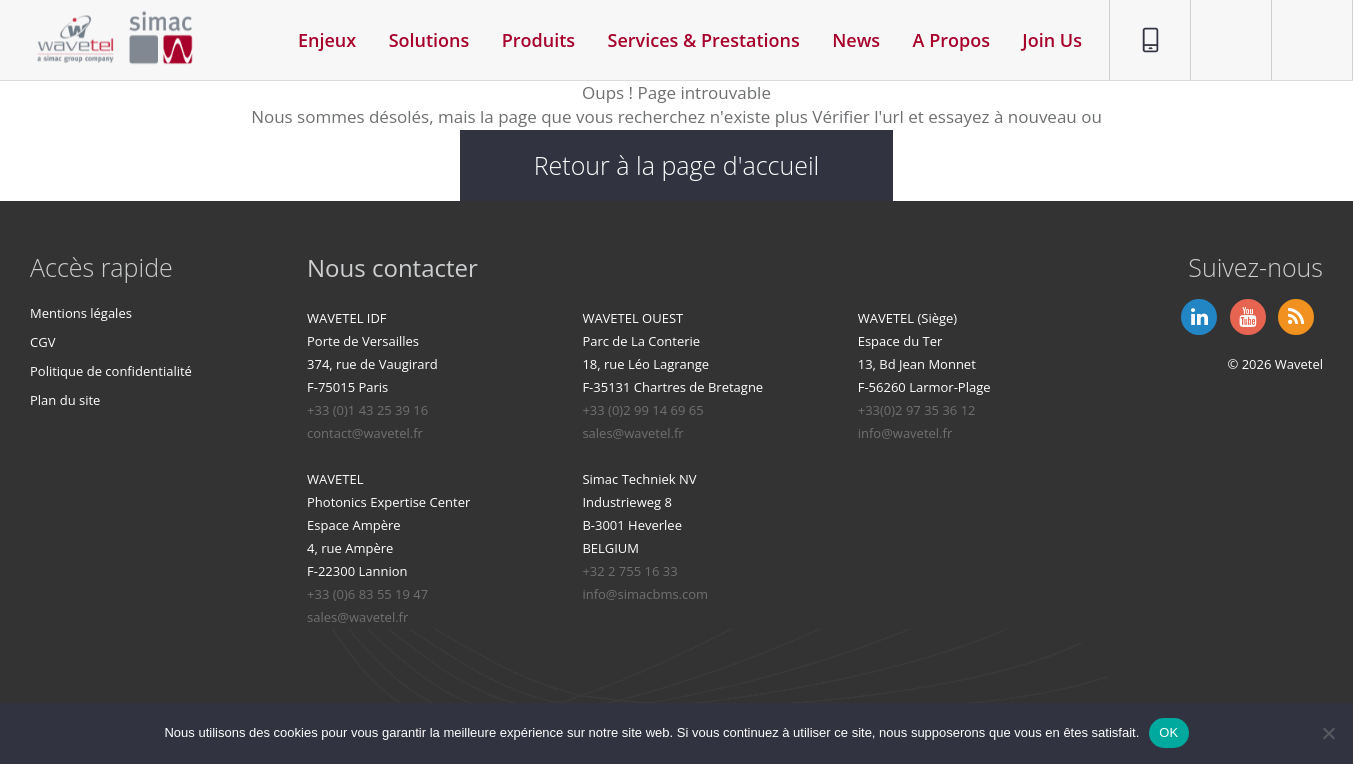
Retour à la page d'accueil (677, 165)
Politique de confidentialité (111, 371)
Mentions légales (81, 313)
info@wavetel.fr (905, 433)
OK (1168, 732)
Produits (538, 40)
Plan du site (65, 400)
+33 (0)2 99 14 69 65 (642, 410)
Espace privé (1299, 23)
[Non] (1328, 733)
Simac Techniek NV (639, 479)
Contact (1221, 11)
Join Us (1052, 40)
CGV (42, 342)
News (856, 40)
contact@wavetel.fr (365, 433)
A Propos (951, 40)
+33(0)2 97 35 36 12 (917, 410)
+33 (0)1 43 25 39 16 (367, 410)
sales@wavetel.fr (632, 433)
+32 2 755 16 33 (629, 571)
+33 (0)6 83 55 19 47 (367, 594)
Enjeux (327, 40)
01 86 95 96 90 (1143, 23)
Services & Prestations (704, 40)
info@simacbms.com (645, 594)
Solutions (429, 40)
